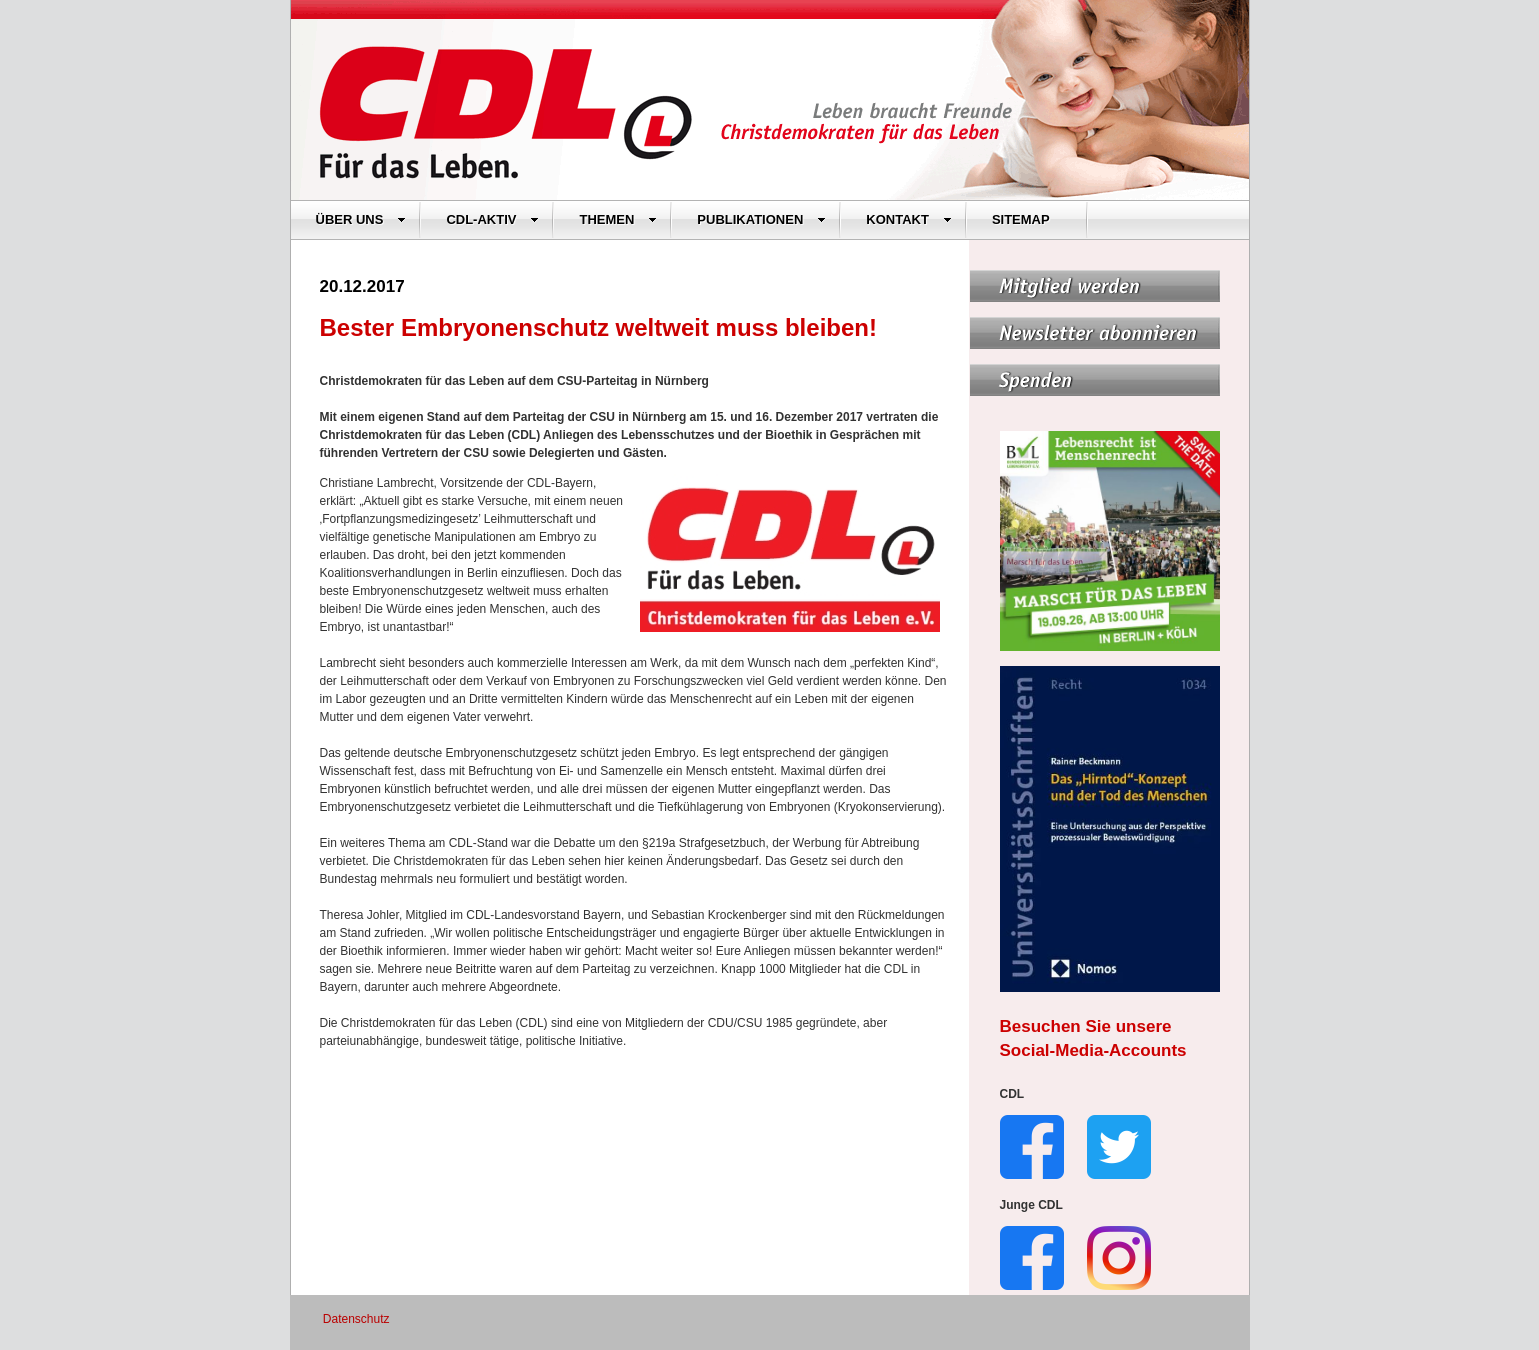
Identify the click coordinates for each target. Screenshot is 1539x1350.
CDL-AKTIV (492, 219)
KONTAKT (909, 219)
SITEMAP (1021, 219)
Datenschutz (356, 1319)
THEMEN (618, 219)
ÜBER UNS (361, 219)
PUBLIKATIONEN (761, 219)
